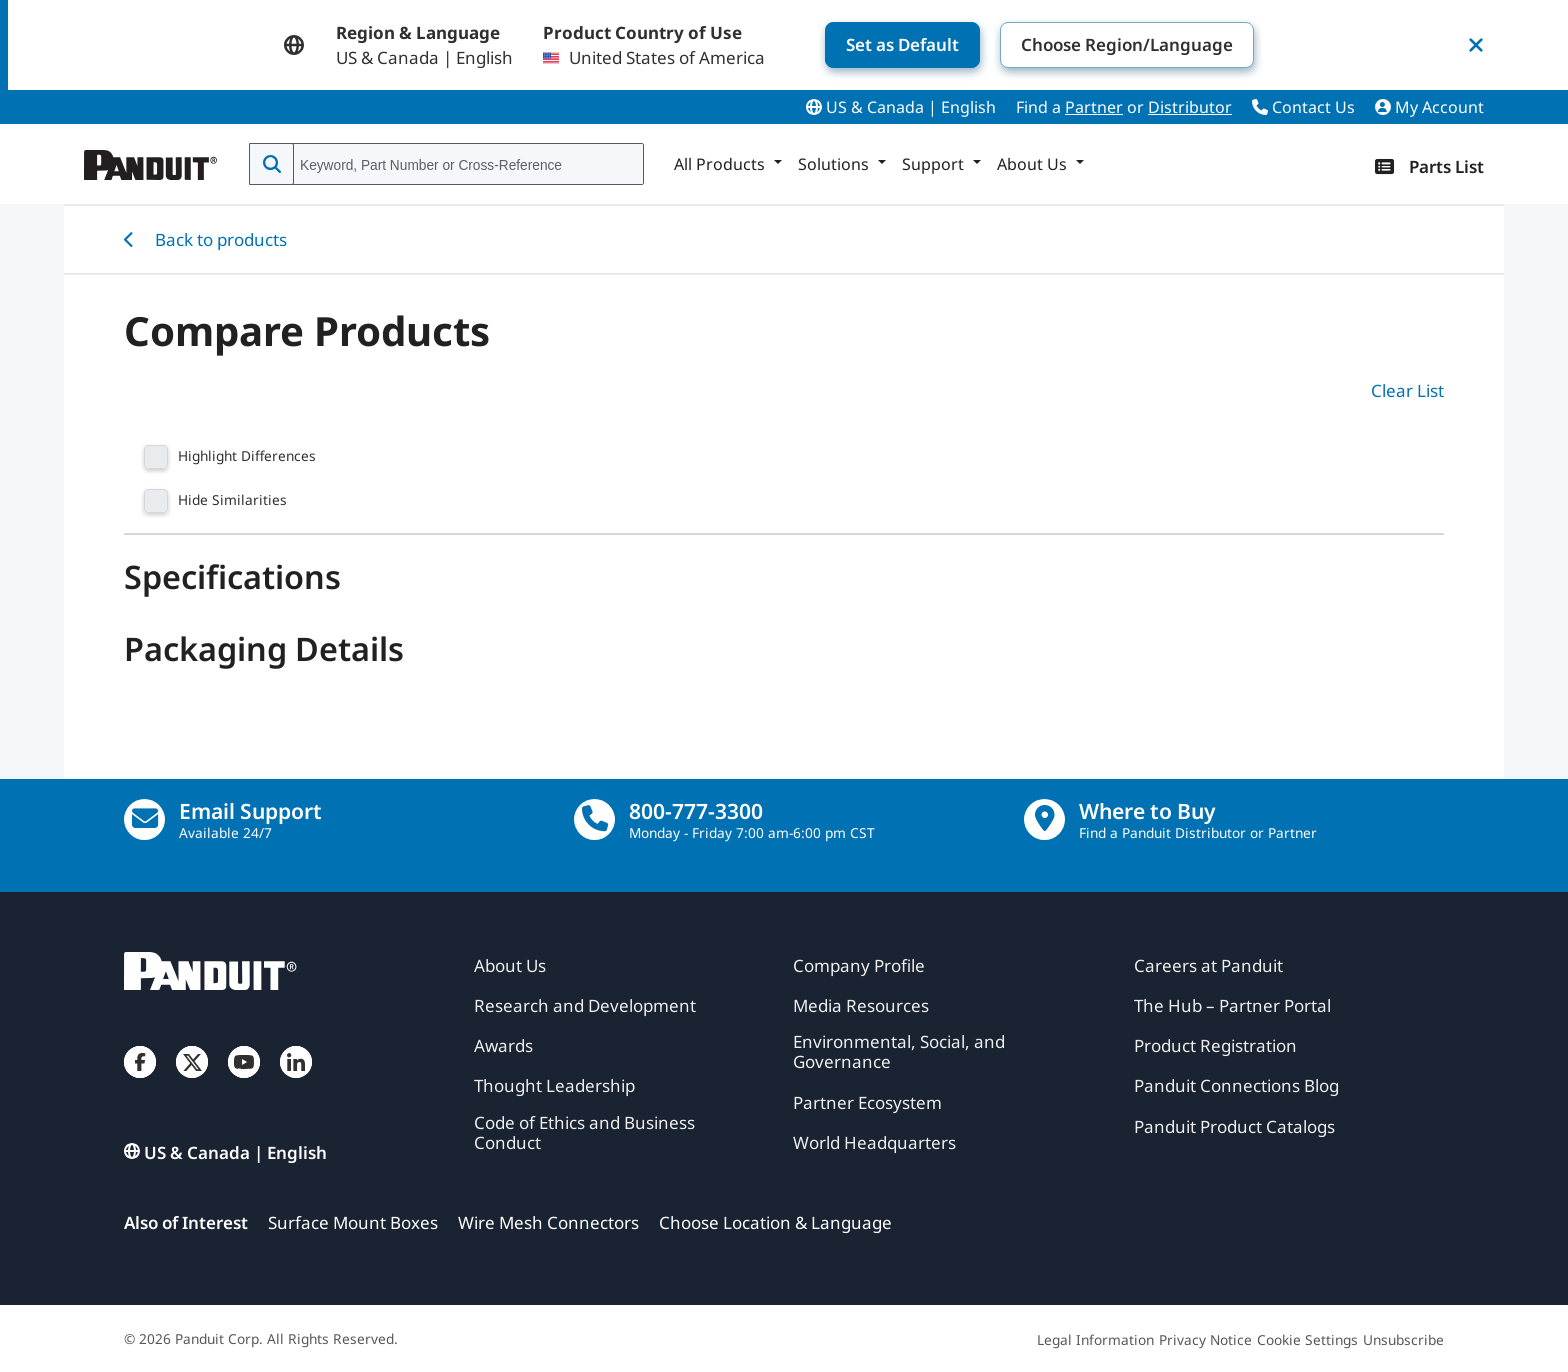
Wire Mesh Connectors (548, 1222)
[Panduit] (151, 160)
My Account (1429, 107)
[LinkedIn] (296, 1082)
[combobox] (466, 165)
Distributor (1190, 107)
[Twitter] (192, 1082)
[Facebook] (140, 1082)
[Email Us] (144, 819)
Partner (1094, 107)
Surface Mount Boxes (353, 1222)
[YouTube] (244, 1082)
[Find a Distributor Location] (1044, 819)
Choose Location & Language (775, 1222)
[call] (594, 819)
